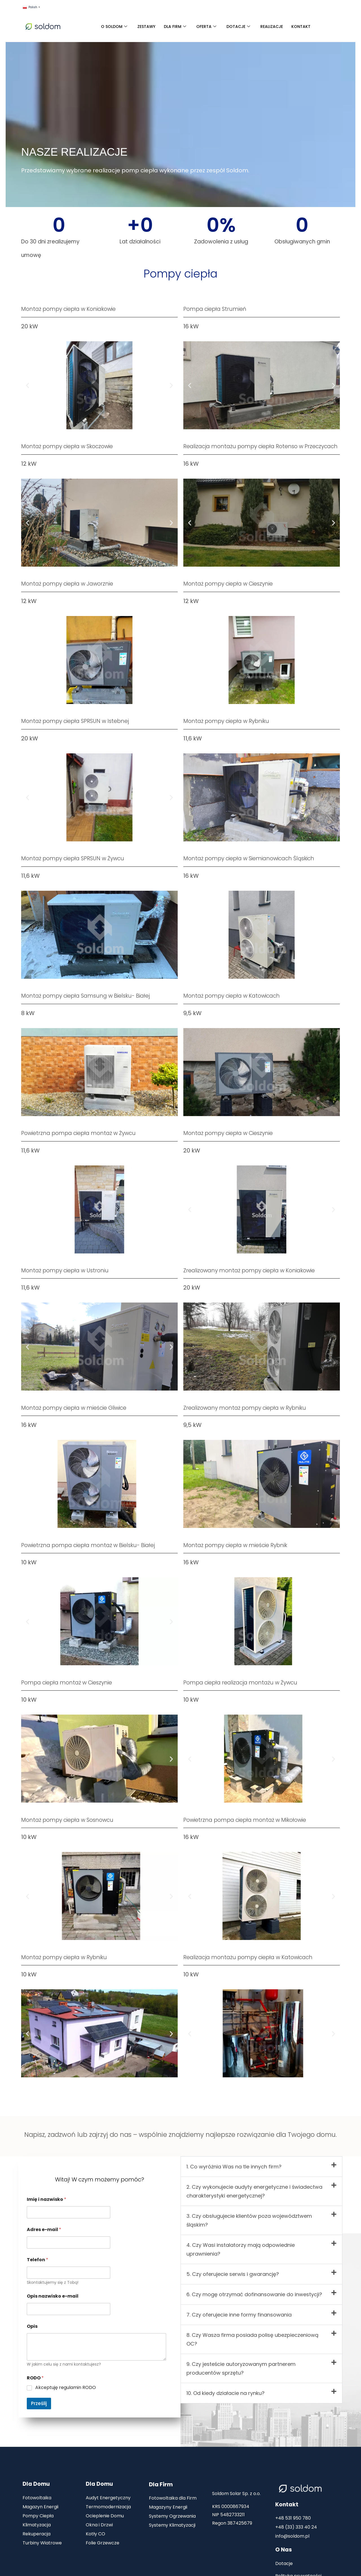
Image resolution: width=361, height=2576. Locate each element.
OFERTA (206, 26)
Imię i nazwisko (46, 2199)
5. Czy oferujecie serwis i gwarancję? (232, 2274)
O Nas (283, 2549)
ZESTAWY (146, 27)
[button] (27, 385)
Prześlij (39, 2403)
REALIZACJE (271, 27)
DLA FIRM (175, 26)
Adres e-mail (44, 2229)
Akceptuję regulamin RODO (65, 2388)
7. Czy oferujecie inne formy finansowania (239, 2314)
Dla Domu (36, 2484)
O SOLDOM (114, 26)
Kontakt (286, 2504)
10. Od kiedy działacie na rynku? (225, 2393)
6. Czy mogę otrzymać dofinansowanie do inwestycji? (254, 2294)
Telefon (37, 2259)
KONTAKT (301, 27)
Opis (32, 2326)
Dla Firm (161, 2484)
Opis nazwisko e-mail (52, 2296)
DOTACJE (238, 26)
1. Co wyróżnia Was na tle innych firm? (233, 2166)
